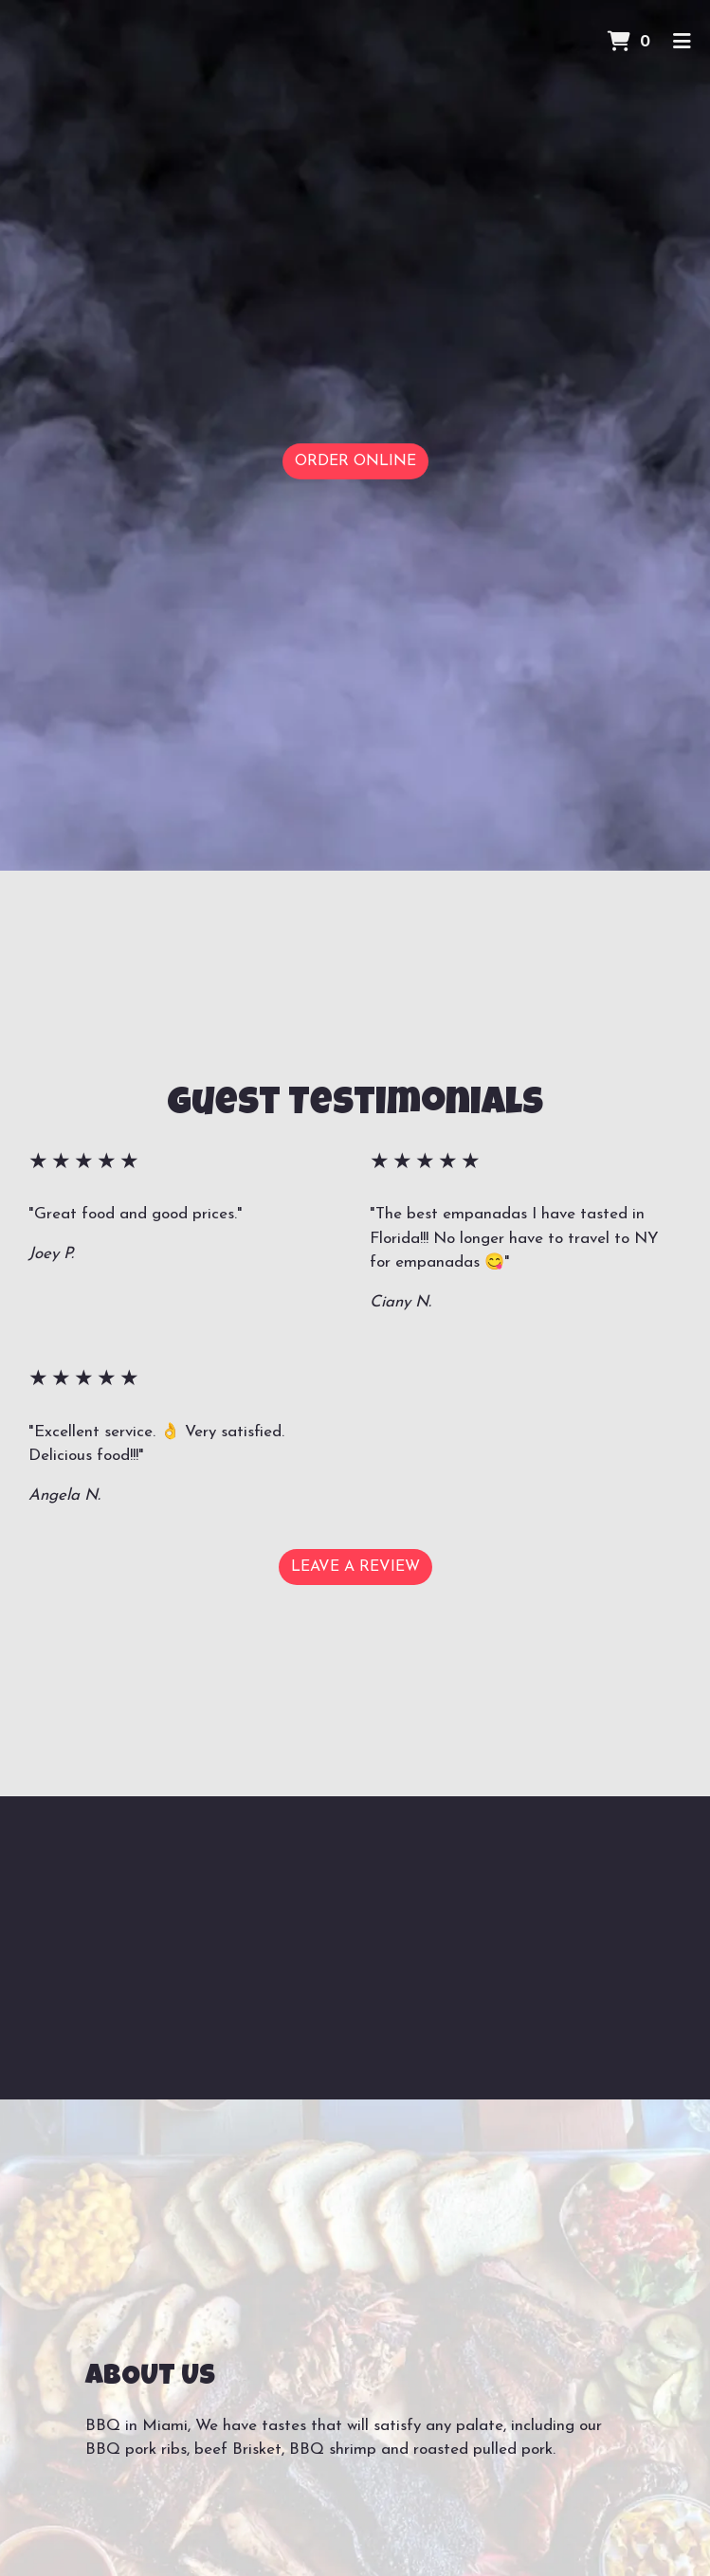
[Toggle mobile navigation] (682, 42)
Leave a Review (355, 1567)
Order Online (355, 461)
